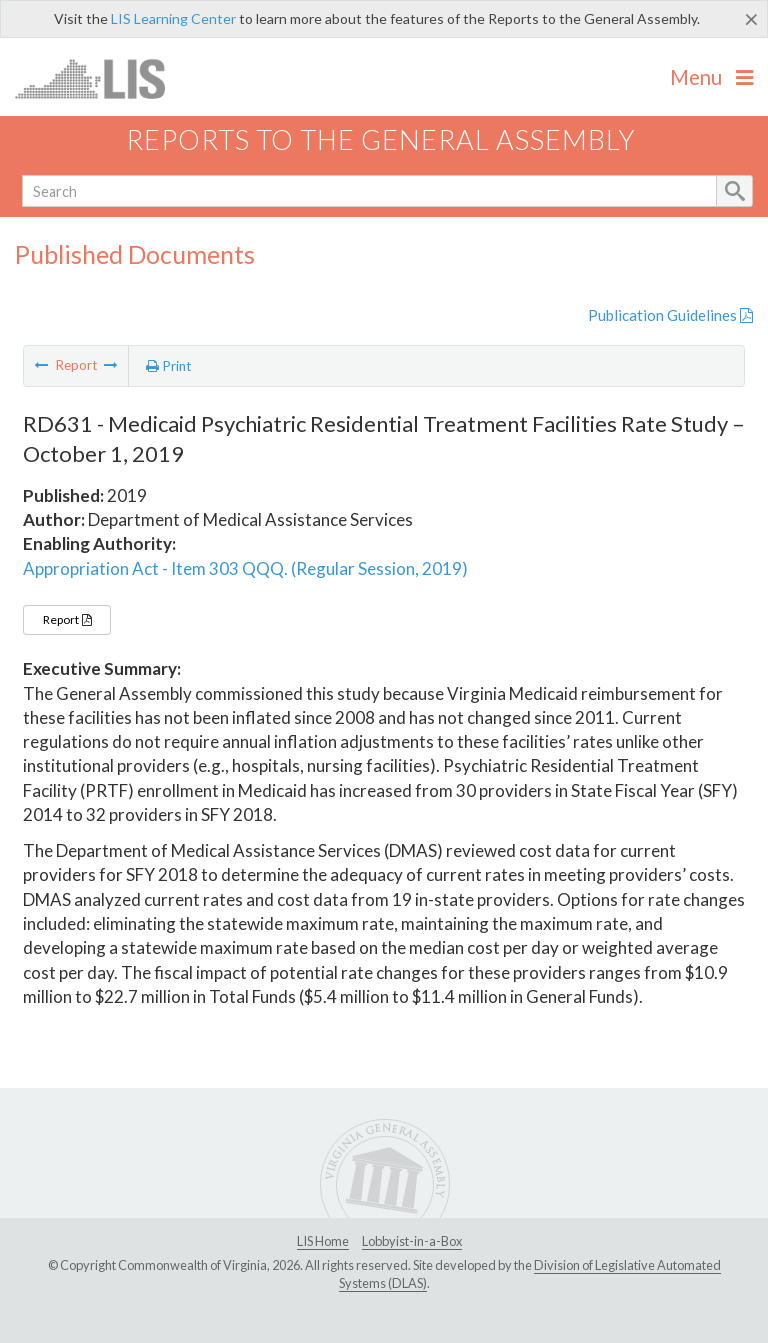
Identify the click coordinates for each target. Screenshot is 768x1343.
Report (67, 619)
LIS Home (323, 1241)
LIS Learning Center (173, 18)
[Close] (751, 19)
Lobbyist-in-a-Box (412, 1241)
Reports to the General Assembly (381, 139)
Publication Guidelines (670, 315)
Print (169, 366)
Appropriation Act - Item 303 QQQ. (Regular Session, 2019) (245, 568)
